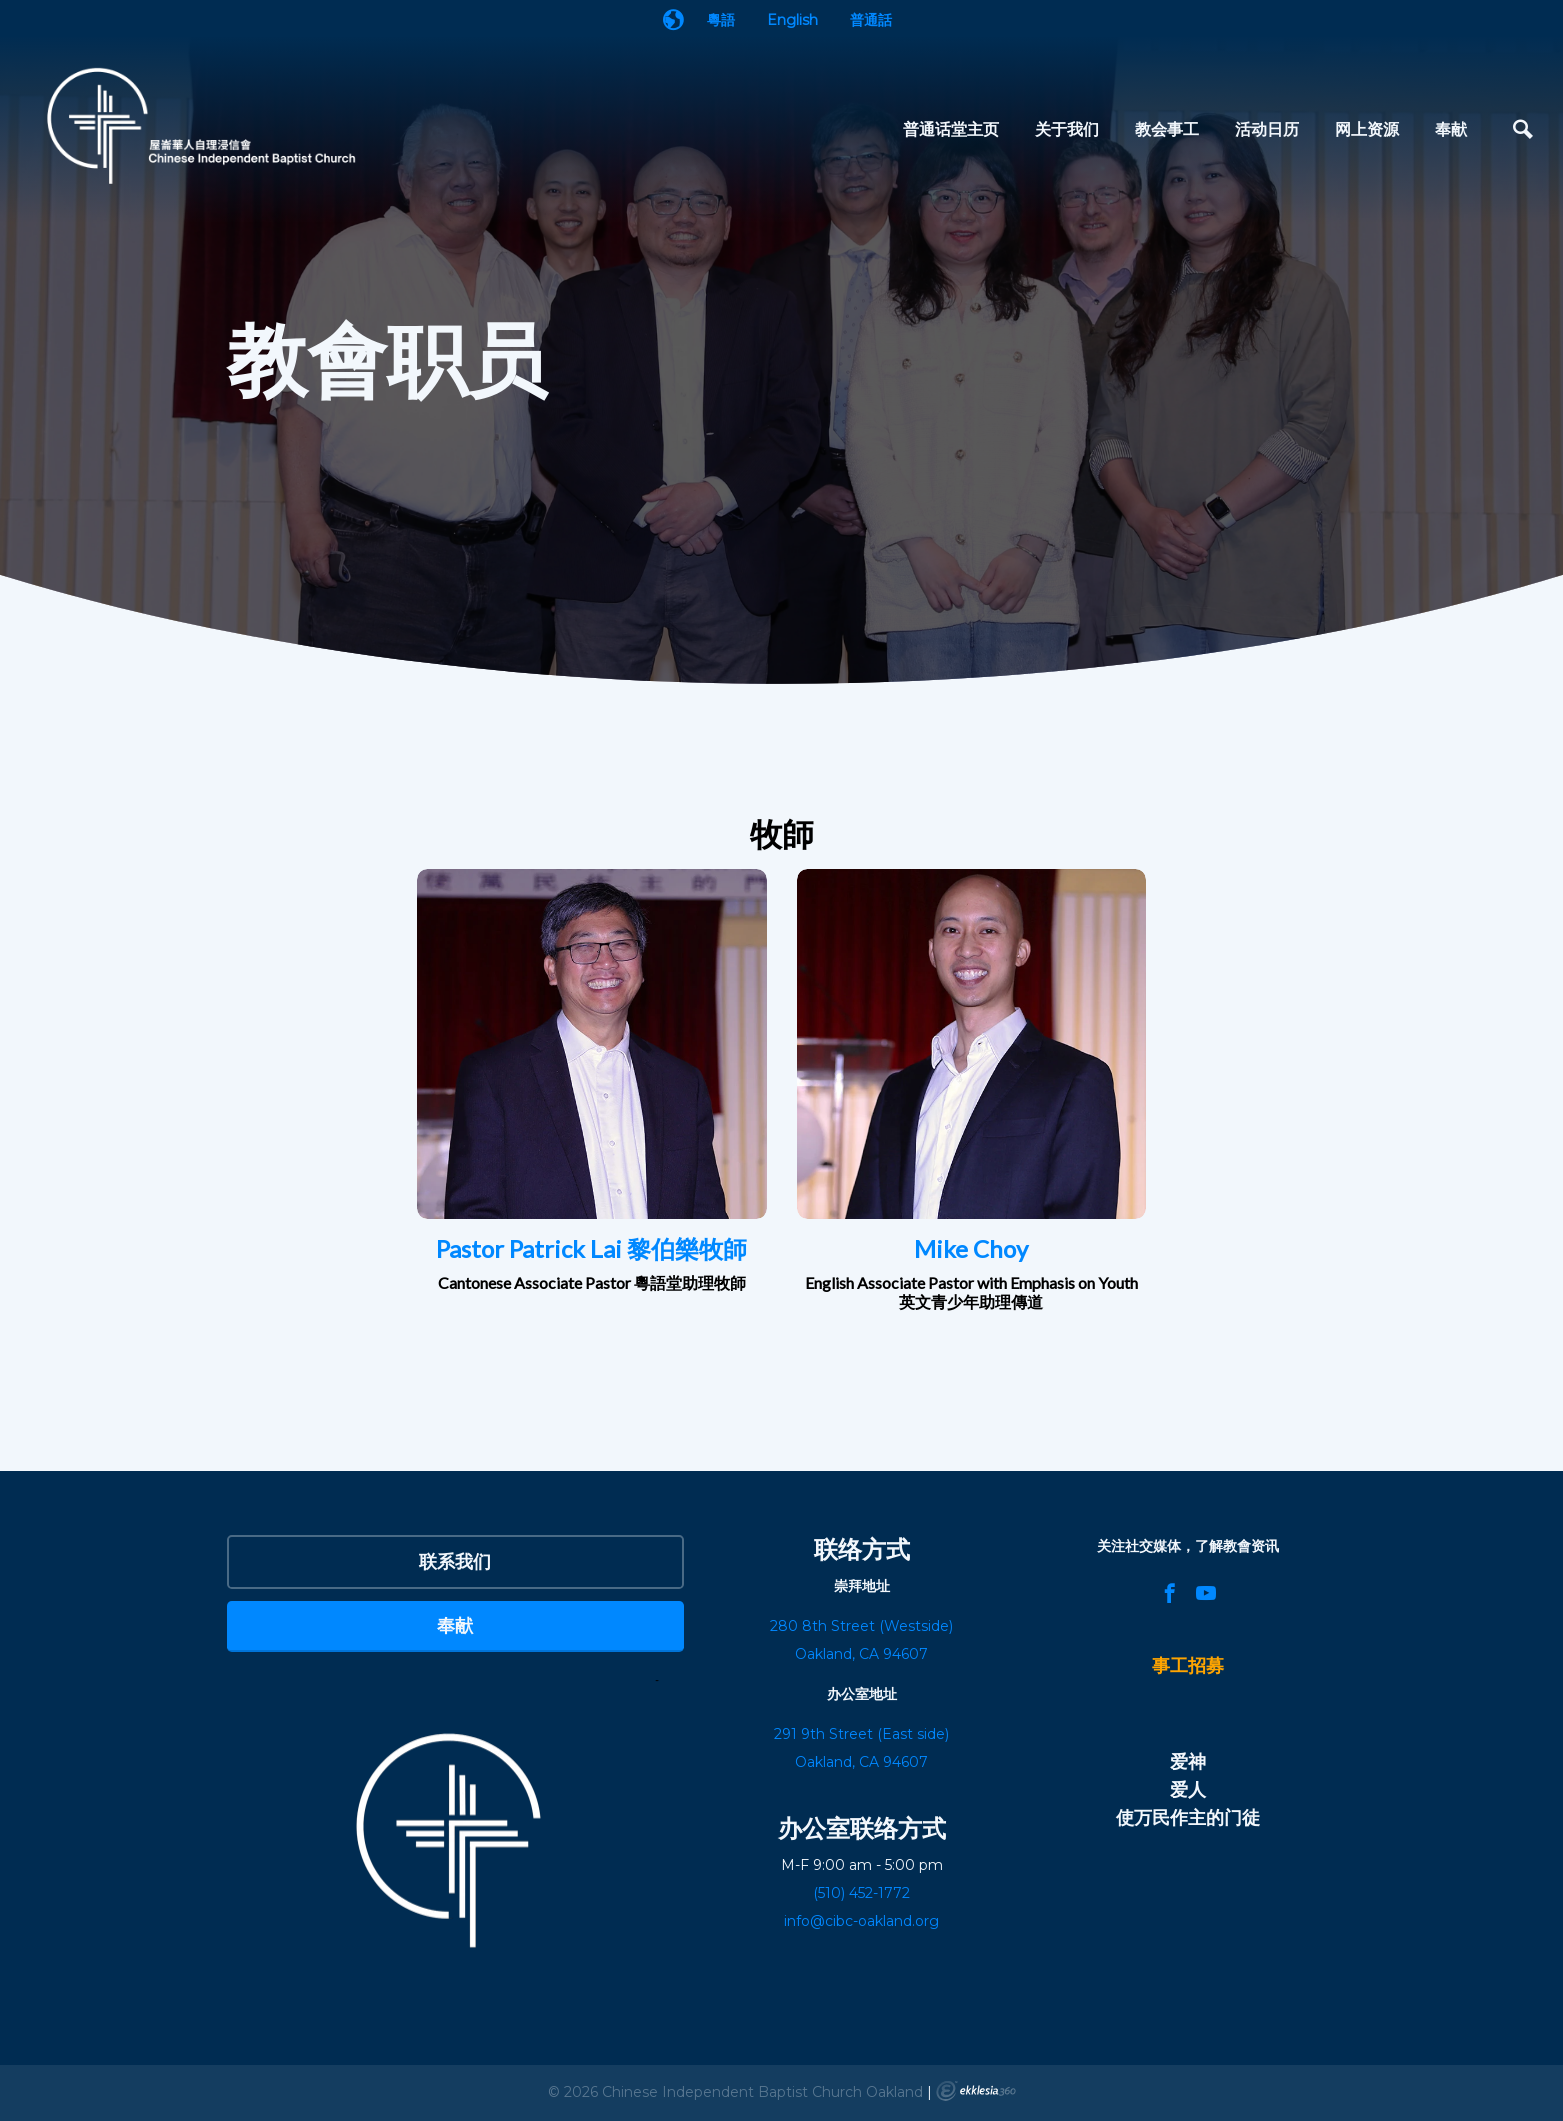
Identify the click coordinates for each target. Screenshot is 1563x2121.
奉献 (1451, 128)
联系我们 (455, 1561)
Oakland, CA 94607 (861, 1762)
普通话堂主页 (951, 128)
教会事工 (1167, 128)
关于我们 (1067, 128)
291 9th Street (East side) (861, 1734)
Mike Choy (971, 1248)
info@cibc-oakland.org (861, 1921)
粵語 (721, 20)
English (792, 20)
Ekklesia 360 (976, 2091)
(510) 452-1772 (861, 1893)
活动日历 (1267, 128)
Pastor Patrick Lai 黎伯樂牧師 (591, 1248)
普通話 (871, 20)
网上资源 (1367, 128)
